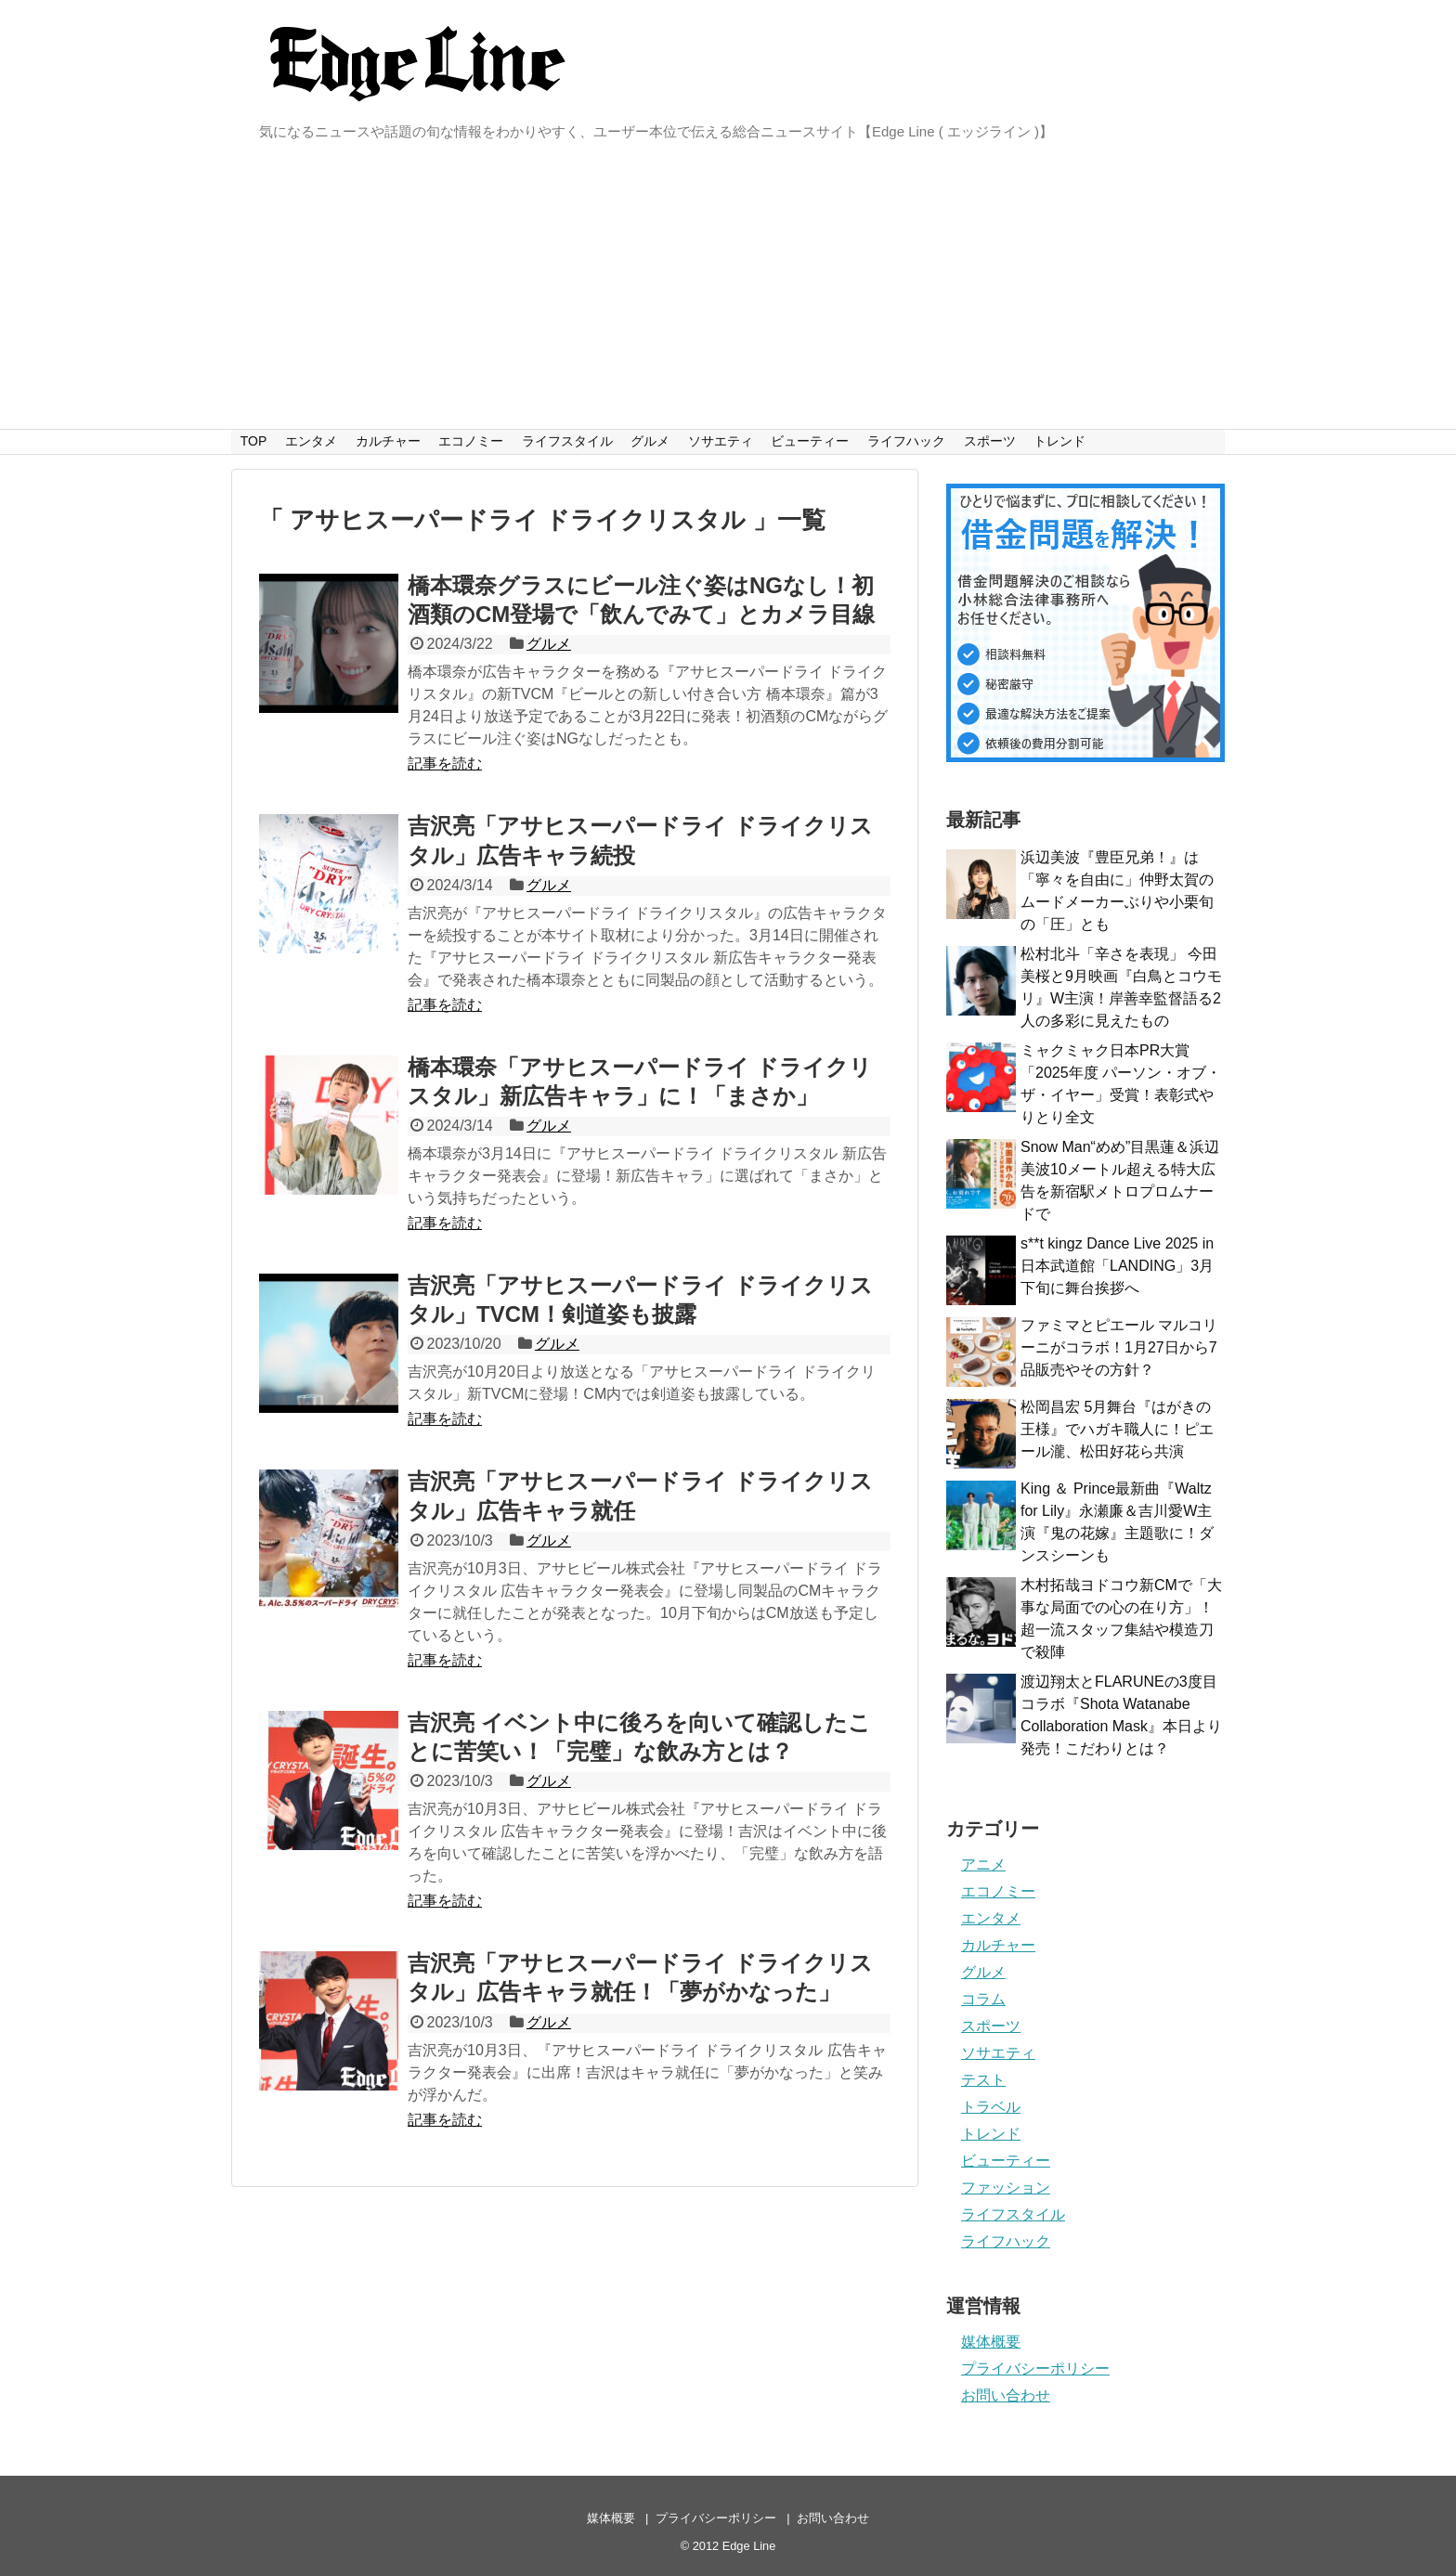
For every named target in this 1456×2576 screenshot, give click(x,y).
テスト (983, 2080)
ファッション (1005, 2187)
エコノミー (470, 441)
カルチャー (388, 441)
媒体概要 (990, 2341)
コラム (983, 1999)
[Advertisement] (728, 290)
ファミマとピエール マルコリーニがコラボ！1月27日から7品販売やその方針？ (1118, 1347)
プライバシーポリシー (1035, 2368)
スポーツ (990, 441)
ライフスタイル (567, 441)
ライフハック (906, 441)
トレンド (1060, 441)
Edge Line (749, 2546)
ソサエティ (720, 441)
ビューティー (810, 441)
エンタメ (311, 441)
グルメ (650, 441)
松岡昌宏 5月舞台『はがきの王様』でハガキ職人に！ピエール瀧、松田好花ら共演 (1117, 1429)
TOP (253, 441)
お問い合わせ (1005, 2395)
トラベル (990, 2107)
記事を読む (445, 763)
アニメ (983, 1864)
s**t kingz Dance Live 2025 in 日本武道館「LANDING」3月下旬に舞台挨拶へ (1117, 1266)
